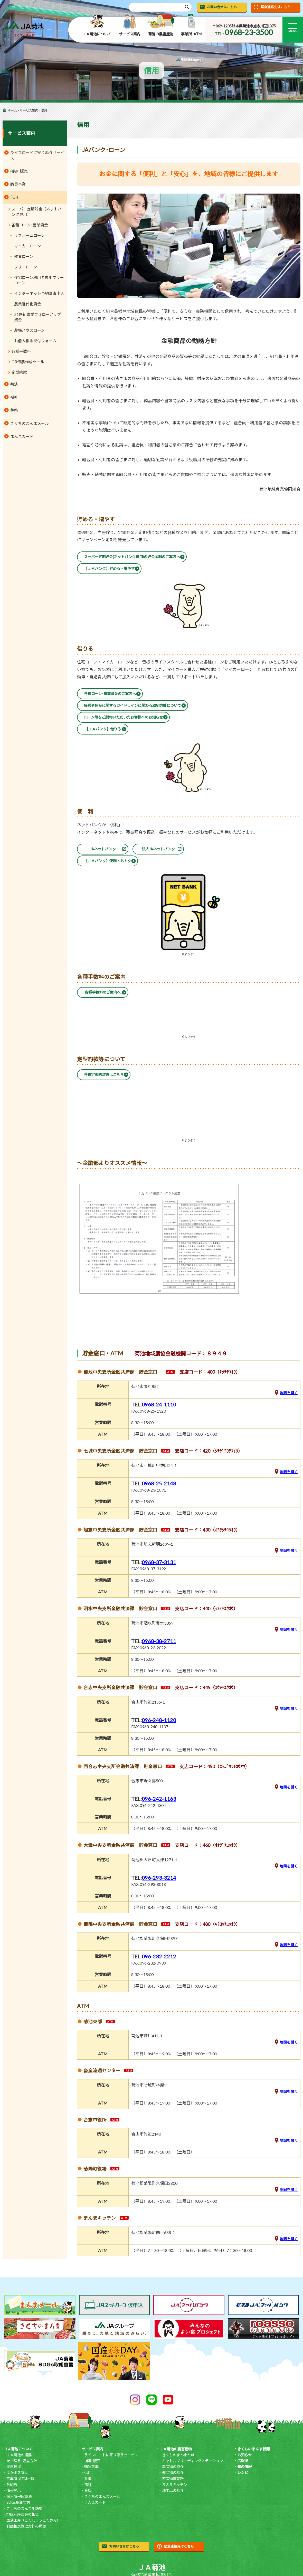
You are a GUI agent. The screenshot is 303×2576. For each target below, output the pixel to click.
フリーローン (25, 267)
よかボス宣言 (17, 2472)
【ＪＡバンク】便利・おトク (107, 861)
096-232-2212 (159, 1956)
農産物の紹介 (173, 2466)
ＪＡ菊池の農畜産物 (175, 2449)
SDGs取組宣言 (18, 2502)
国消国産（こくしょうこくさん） (33, 2520)
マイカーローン (27, 246)
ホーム (12, 110)
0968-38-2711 (159, 1641)
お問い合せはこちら (222, 7)
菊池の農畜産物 (160, 34)
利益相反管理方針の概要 (26, 2526)
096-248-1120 (159, 1720)
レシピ (242, 2472)
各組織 (11, 2484)
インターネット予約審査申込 (39, 293)
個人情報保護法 (19, 2496)
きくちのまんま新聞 (253, 2449)
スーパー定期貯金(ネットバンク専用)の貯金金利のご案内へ (132, 557)
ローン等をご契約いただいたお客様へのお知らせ (123, 717)
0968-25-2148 (159, 1483)
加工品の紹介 (173, 2490)
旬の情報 (244, 2466)
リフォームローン (29, 235)
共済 (14, 384)
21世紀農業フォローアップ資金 (37, 317)
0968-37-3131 (159, 1562)
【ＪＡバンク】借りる (103, 729)
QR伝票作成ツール (28, 361)
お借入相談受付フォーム (35, 340)
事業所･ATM (191, 34)
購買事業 (18, 184)
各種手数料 (21, 351)
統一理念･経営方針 (21, 2461)
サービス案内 (129, 34)
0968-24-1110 (159, 1404)
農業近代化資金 (27, 303)
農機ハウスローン (29, 330)
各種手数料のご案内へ (103, 992)
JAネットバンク (103, 849)
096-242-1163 (159, 1799)
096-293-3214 (159, 1878)
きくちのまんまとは (178, 2455)
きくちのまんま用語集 (24, 2508)
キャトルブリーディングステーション (192, 2461)
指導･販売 (19, 171)
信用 (14, 197)
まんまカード (21, 436)
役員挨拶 (13, 2466)
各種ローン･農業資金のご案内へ (110, 693)
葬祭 (14, 410)
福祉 (14, 397)
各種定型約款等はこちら (104, 1074)
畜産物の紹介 (173, 2472)
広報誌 (242, 2461)
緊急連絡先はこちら (276, 7)
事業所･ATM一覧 (20, 2479)
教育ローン (23, 256)
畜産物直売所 (173, 2479)
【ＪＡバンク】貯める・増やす (109, 568)
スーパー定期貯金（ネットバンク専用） (37, 212)
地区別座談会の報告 (22, 2514)
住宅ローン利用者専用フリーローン (39, 280)
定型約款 (19, 372)
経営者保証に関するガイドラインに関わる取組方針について (132, 705)
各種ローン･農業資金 (30, 225)
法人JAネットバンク (158, 849)
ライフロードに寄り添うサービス (37, 155)
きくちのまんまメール (29, 423)
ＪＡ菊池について (96, 34)
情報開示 (13, 2490)
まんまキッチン (174, 2484)
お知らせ (244, 2455)
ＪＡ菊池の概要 (19, 2455)
